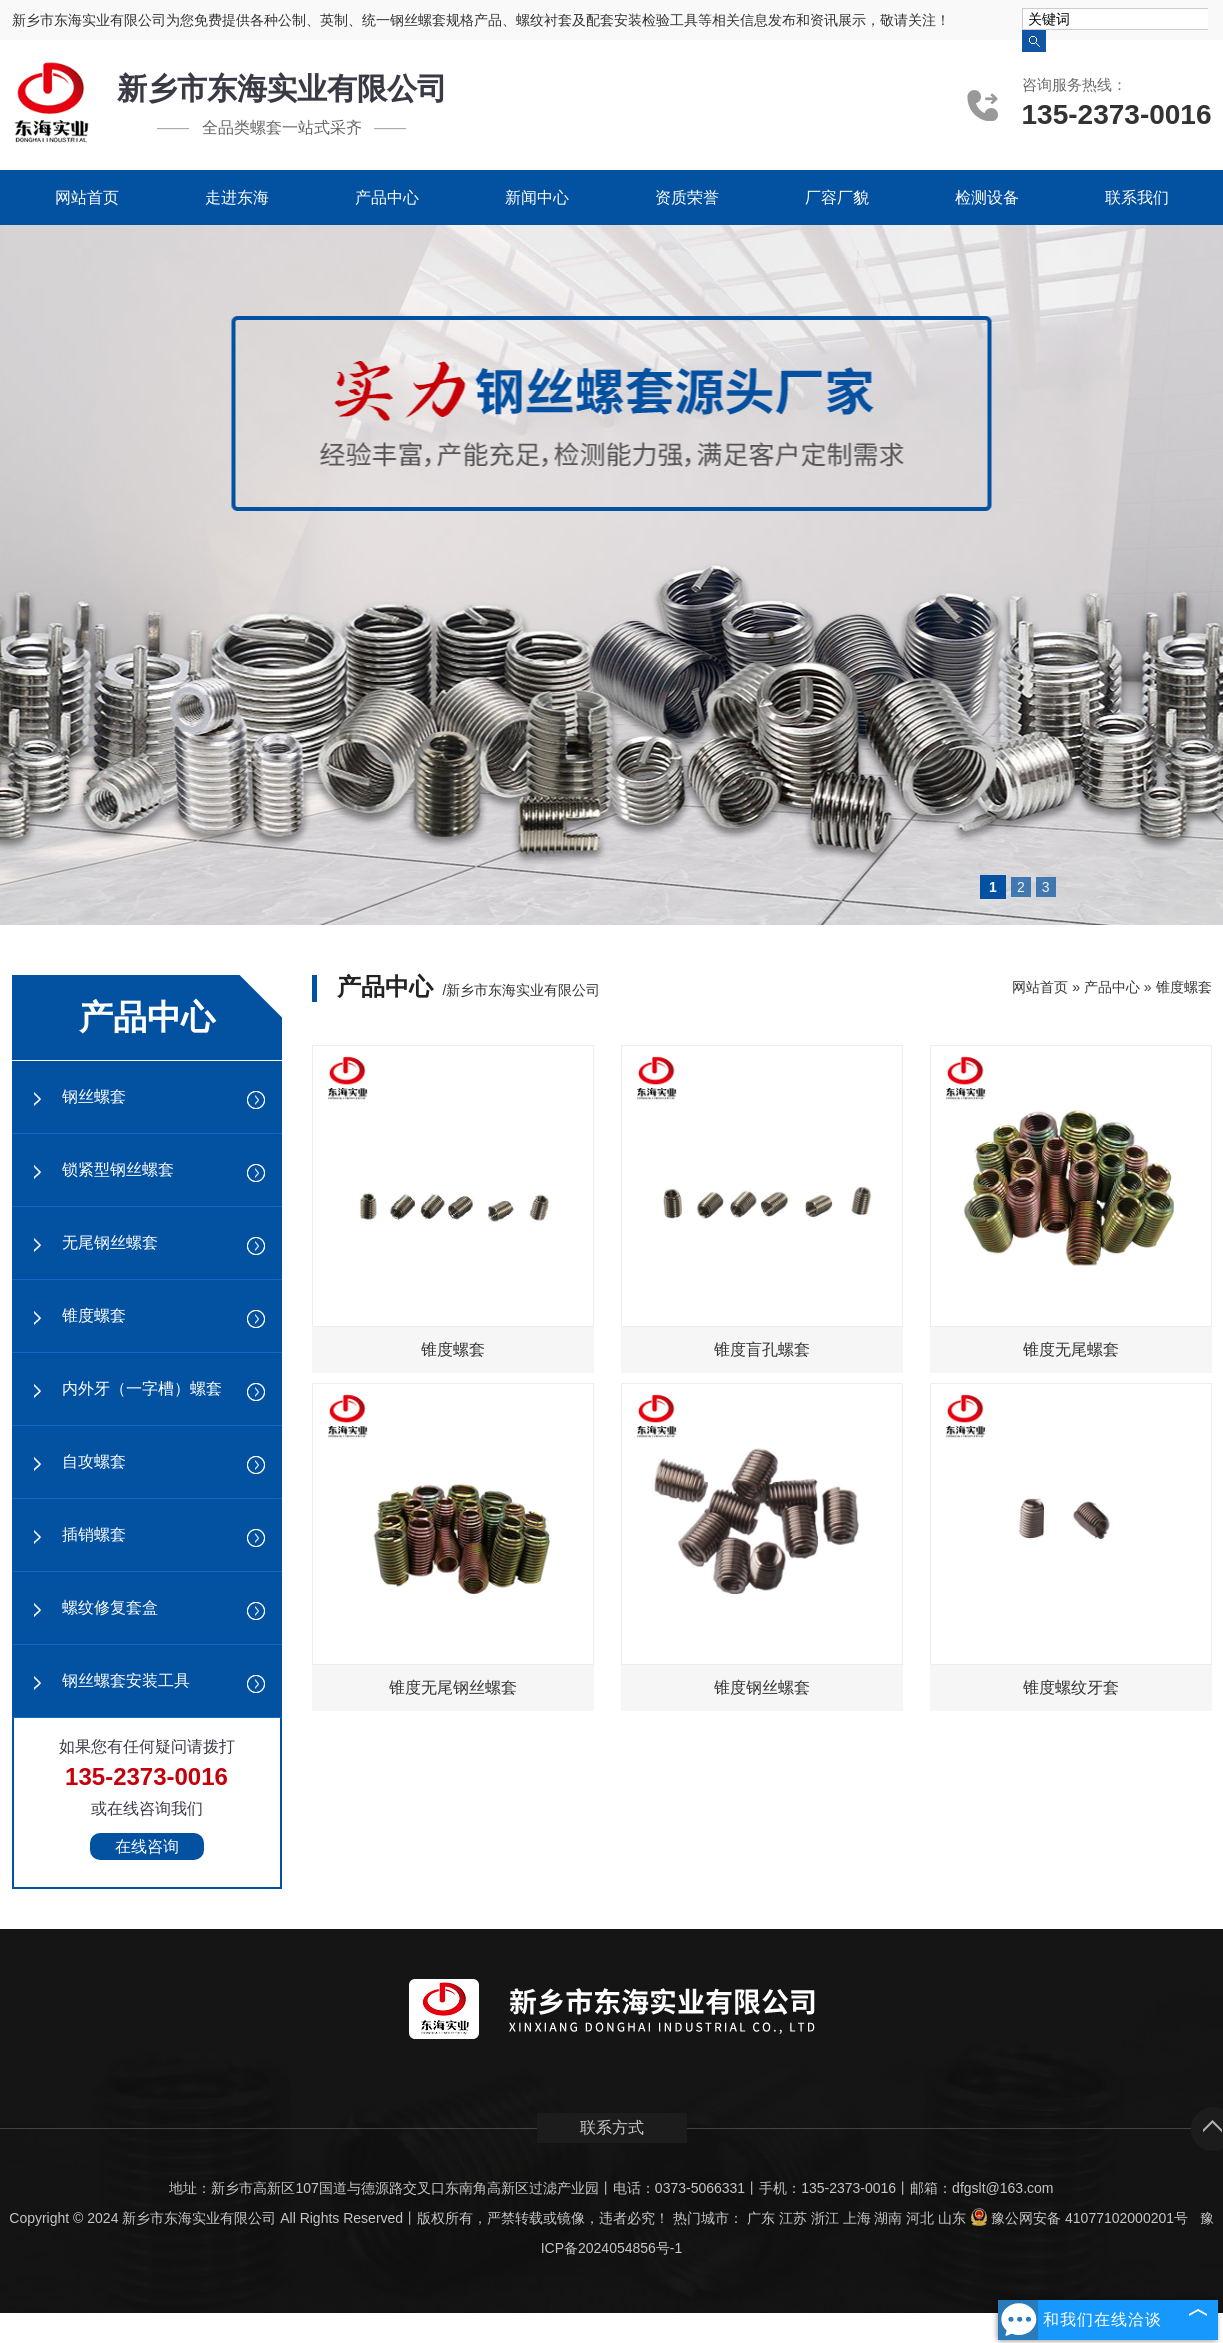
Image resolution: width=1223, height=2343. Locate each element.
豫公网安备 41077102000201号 (1079, 2218)
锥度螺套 (94, 1315)
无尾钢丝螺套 (110, 1242)
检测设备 (987, 197)
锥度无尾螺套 (1071, 1349)
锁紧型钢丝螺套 (118, 1169)
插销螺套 (94, 1534)
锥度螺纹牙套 (1071, 1687)
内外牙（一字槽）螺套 (142, 1388)
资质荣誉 (687, 197)
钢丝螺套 (94, 1096)
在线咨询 (147, 1846)
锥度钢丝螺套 (762, 1687)
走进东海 (237, 197)
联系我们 (1137, 197)
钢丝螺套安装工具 (126, 1680)
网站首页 (87, 197)
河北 (920, 2218)
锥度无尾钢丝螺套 (453, 1687)
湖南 (888, 2218)
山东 (952, 2218)
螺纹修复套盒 (110, 1607)
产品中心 (387, 197)
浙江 (825, 2218)
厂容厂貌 (837, 197)
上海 (857, 2218)
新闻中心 (537, 197)
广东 (761, 2218)
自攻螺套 (94, 1461)
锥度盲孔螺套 (762, 1349)
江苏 (793, 2218)
